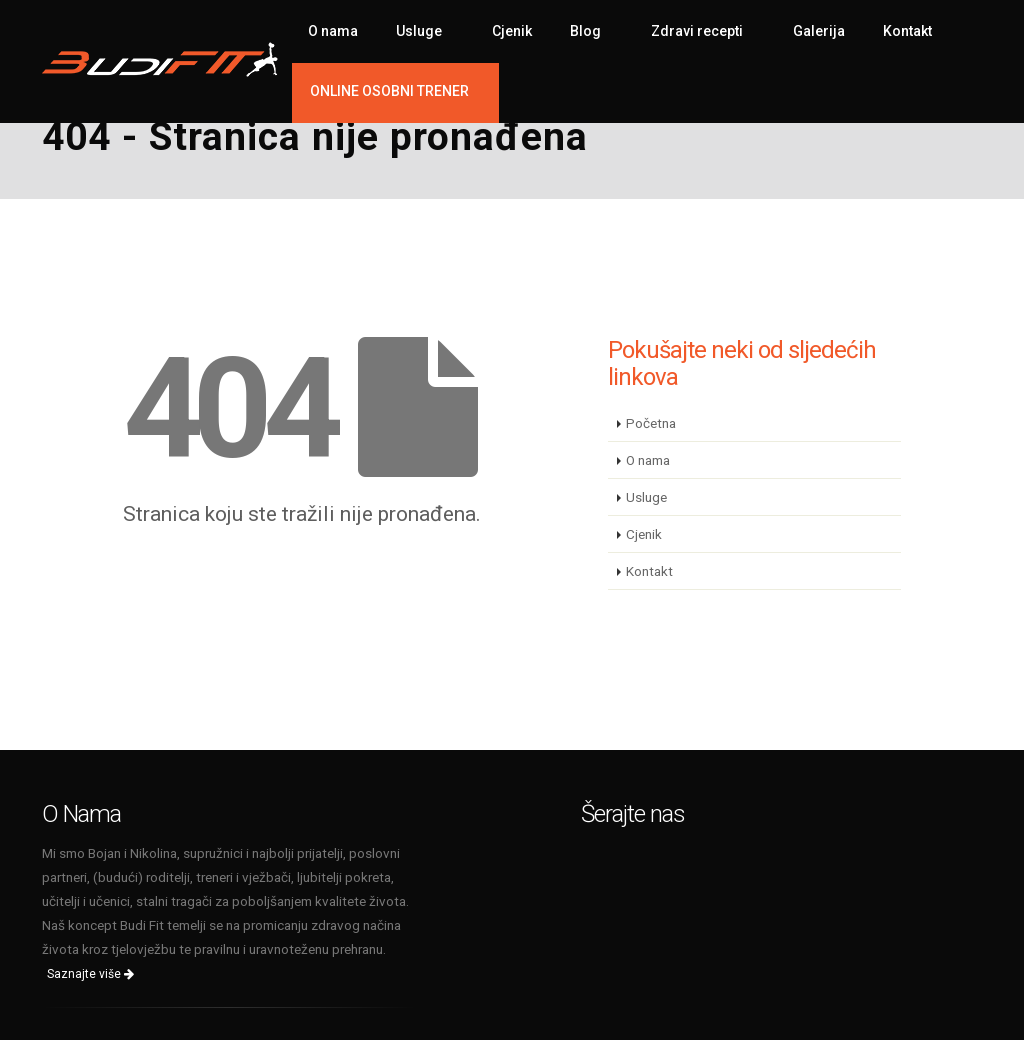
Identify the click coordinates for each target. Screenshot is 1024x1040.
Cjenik (512, 31)
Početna (651, 423)
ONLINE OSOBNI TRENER (389, 91)
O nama (333, 31)
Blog (585, 31)
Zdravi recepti (697, 31)
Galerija (819, 31)
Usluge (419, 31)
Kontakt (907, 31)
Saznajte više (90, 974)
